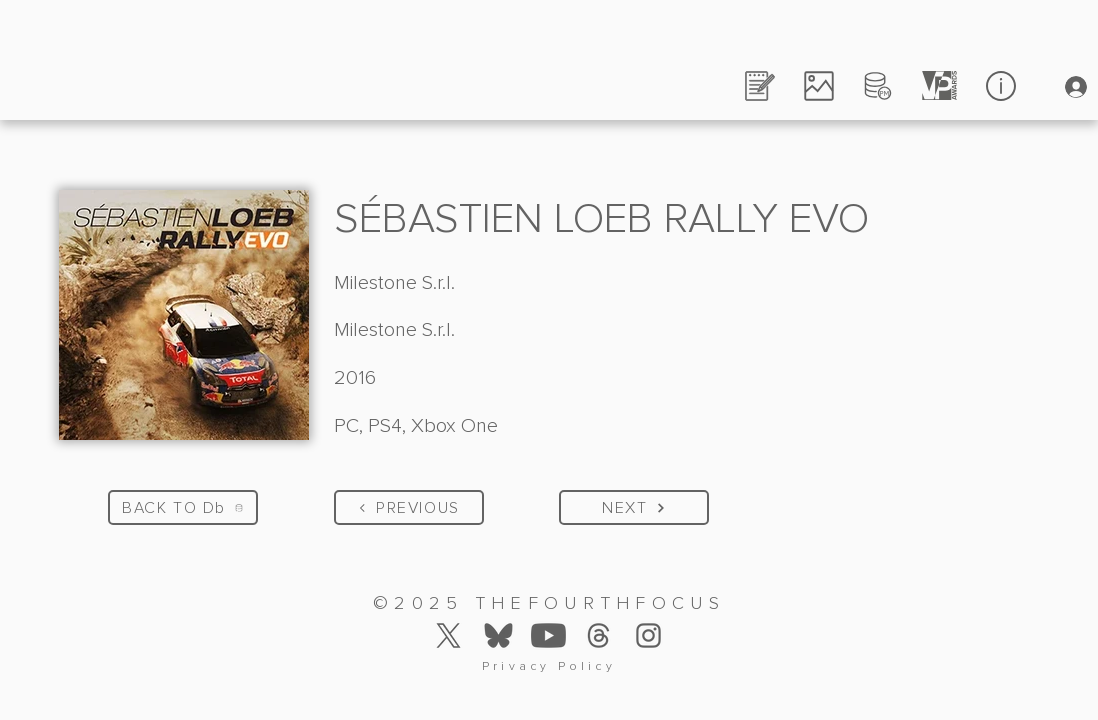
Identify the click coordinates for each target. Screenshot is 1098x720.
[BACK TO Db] (183, 507)
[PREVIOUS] (409, 507)
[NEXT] (634, 507)
